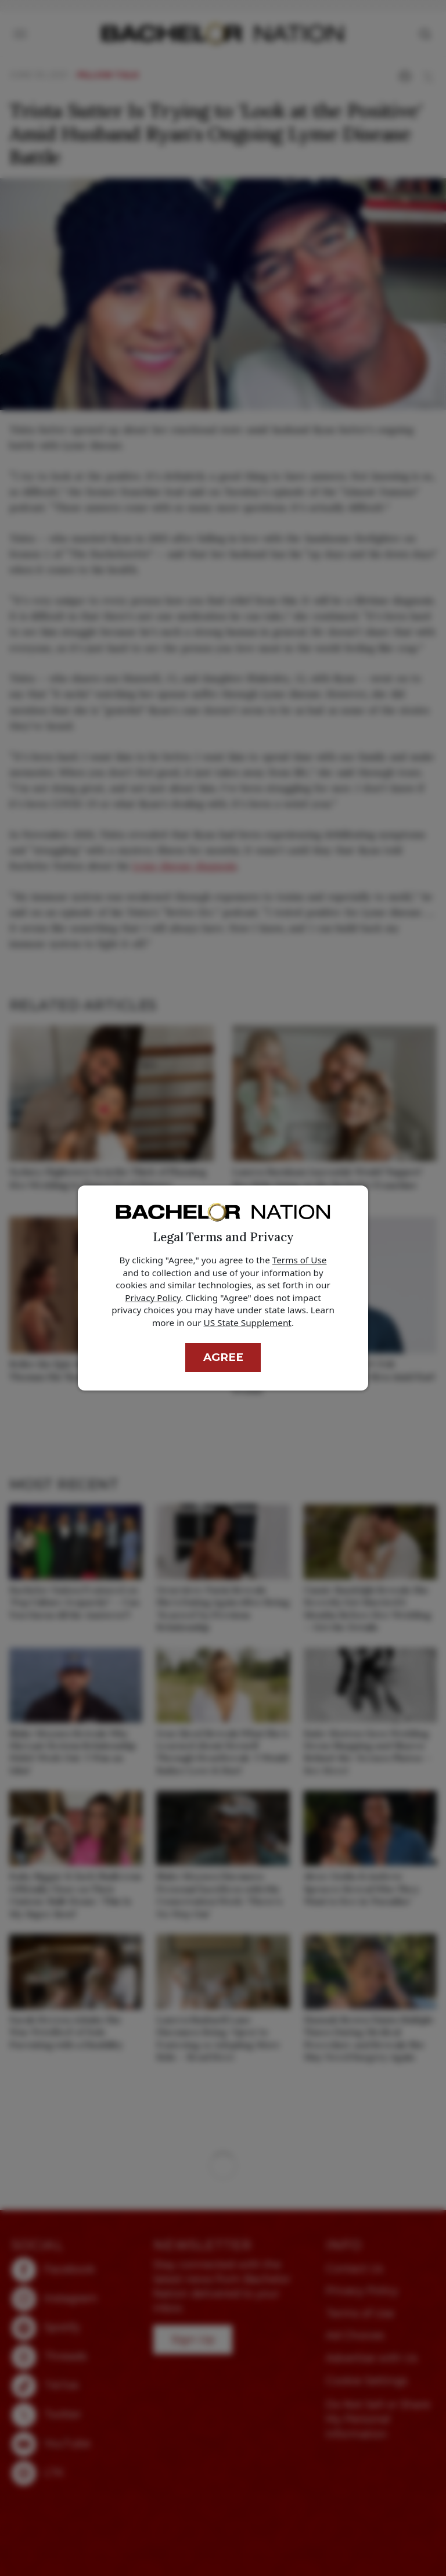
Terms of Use (299, 1260)
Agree (223, 1357)
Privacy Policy (153, 1297)
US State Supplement (248, 1322)
